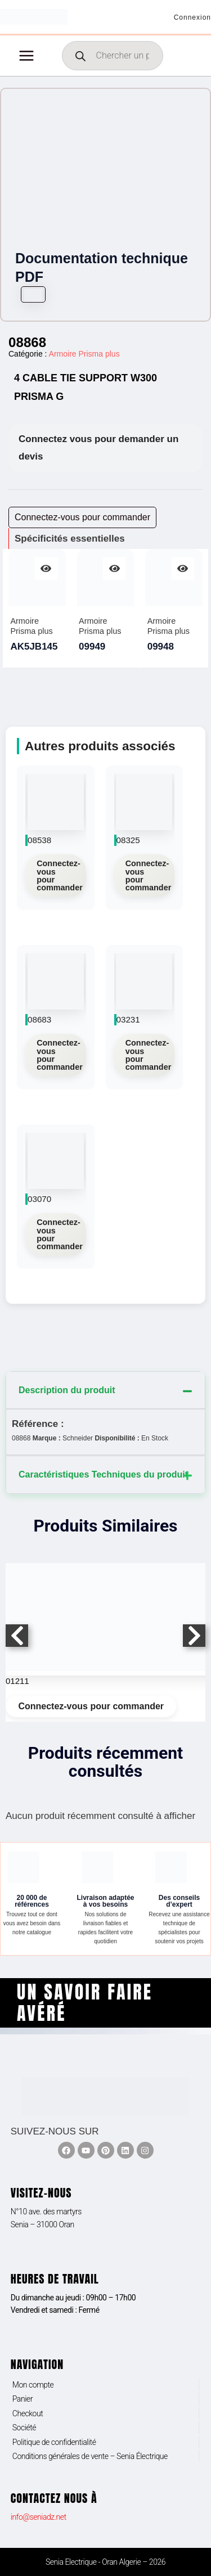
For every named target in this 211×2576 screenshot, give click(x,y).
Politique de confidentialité (54, 2442)
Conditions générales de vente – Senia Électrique (90, 2456)
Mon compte (33, 2384)
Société (24, 2427)
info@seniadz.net (38, 2516)
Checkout (27, 2413)
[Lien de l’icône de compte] (192, 16)
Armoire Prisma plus (84, 353)
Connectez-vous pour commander (60, 875)
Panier (22, 2398)
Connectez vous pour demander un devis (98, 448)
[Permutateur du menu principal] (26, 55)
